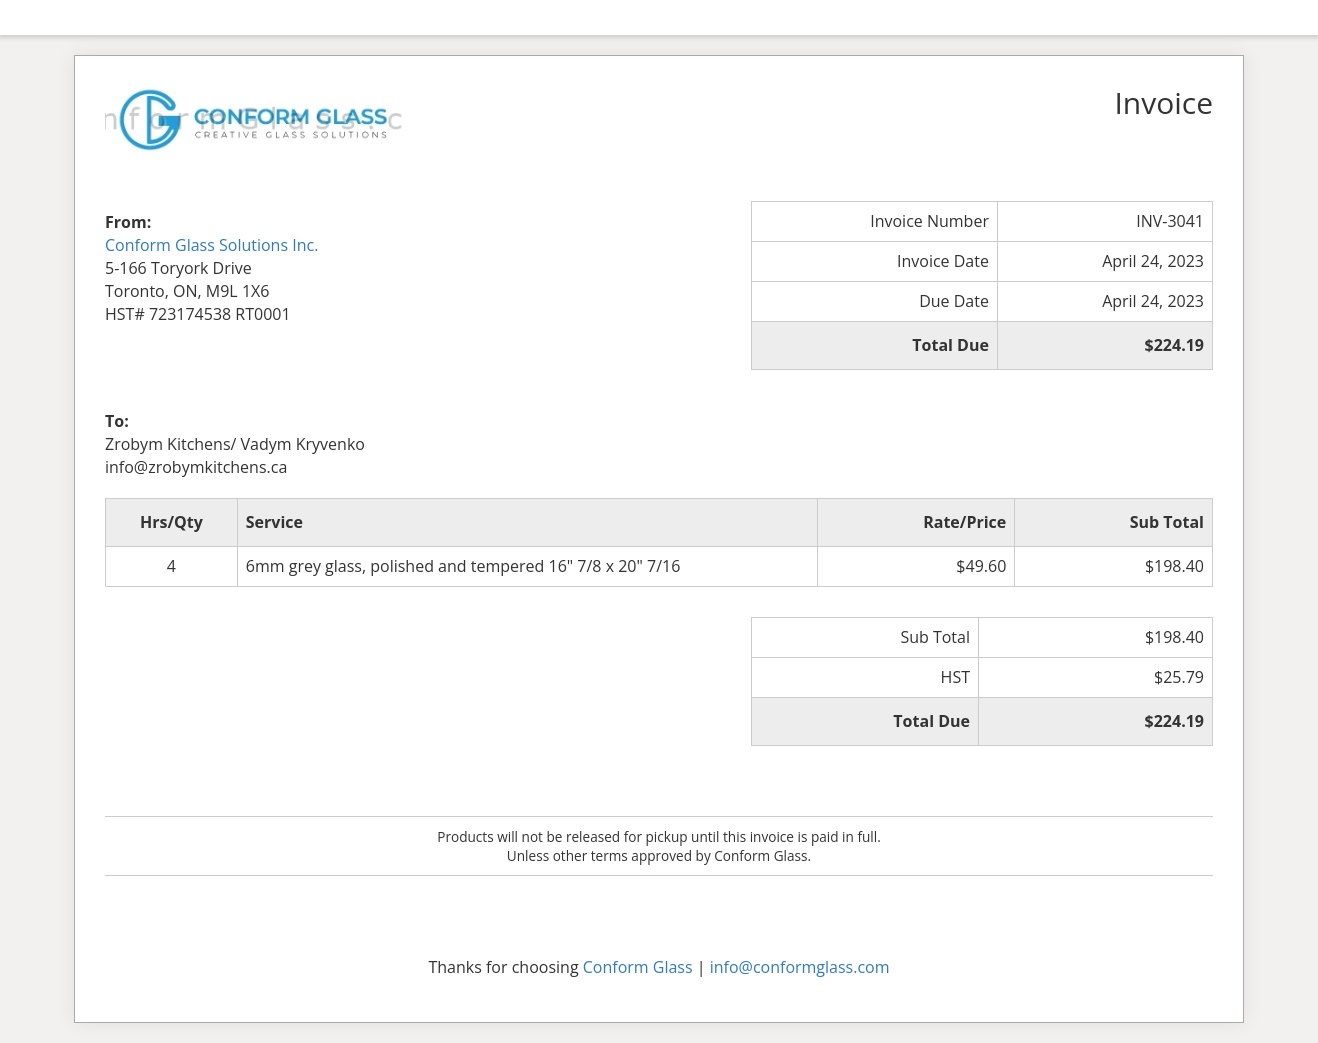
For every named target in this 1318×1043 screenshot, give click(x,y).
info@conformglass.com (800, 967)
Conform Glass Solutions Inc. (211, 245)
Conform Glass (638, 967)
